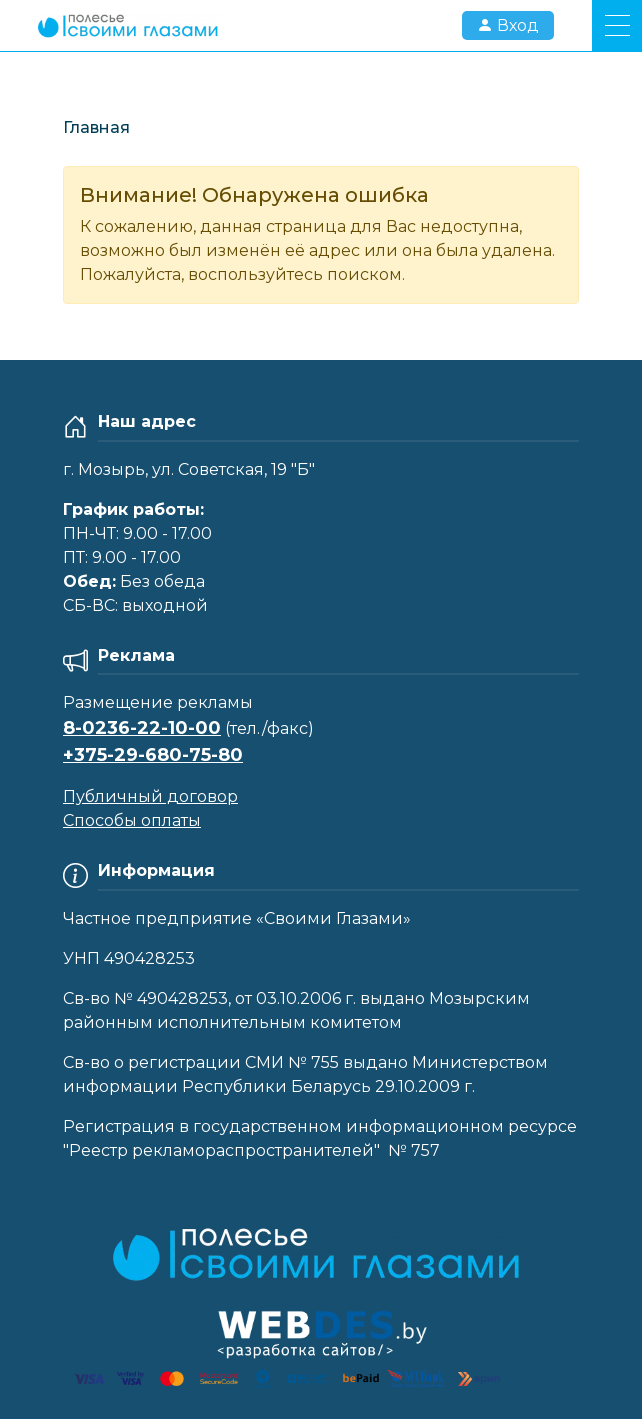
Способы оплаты (132, 820)
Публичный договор (150, 796)
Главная (96, 127)
